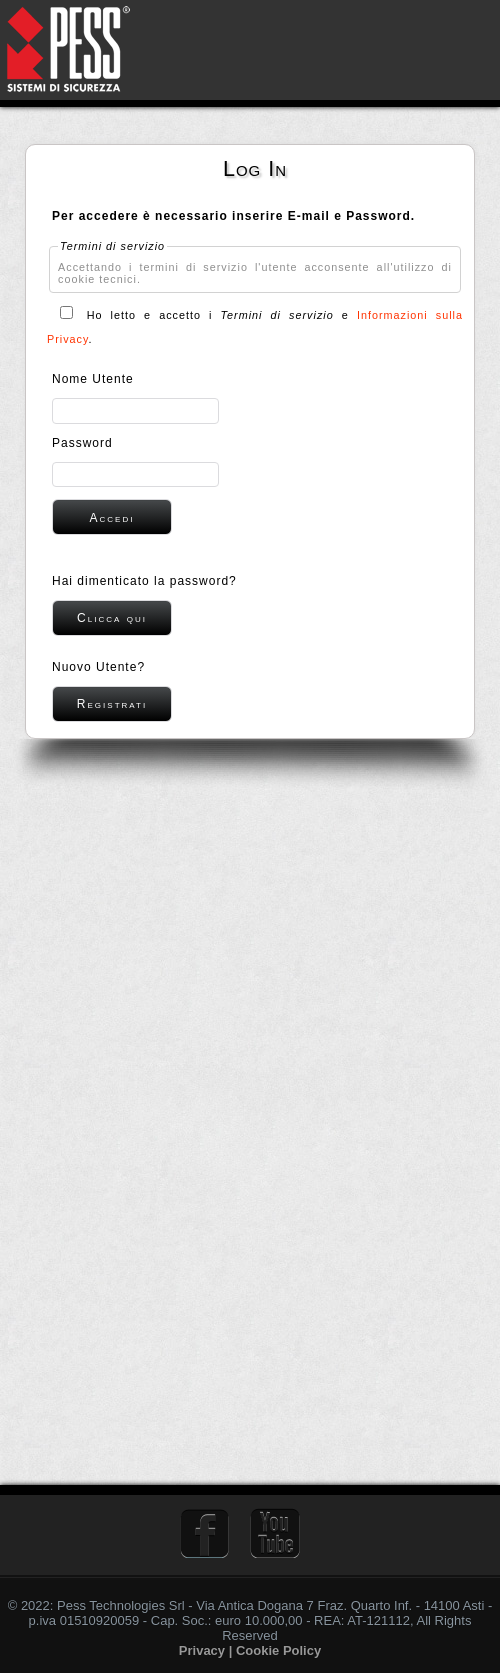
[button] (112, 517)
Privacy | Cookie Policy (250, 1650)
